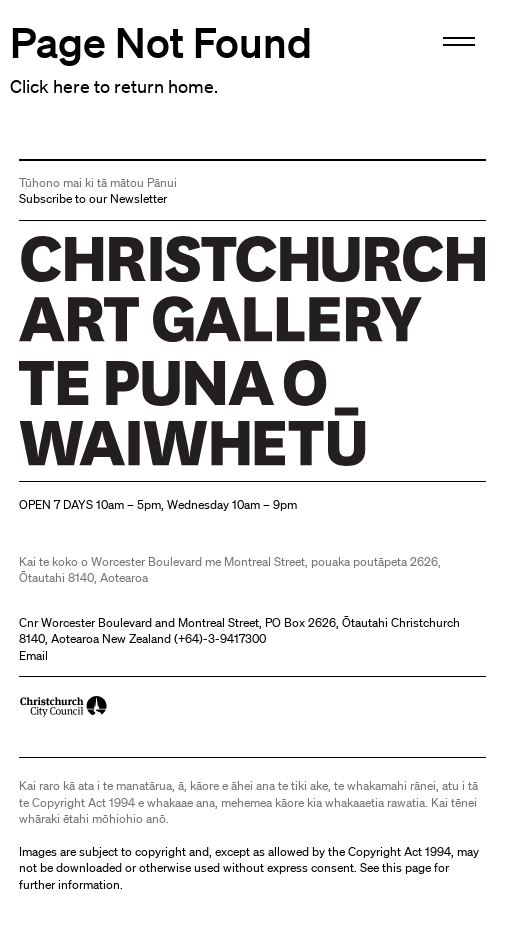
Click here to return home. (114, 86)
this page (406, 867)
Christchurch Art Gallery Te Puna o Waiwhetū (138, 465)
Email (33, 655)
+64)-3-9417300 (222, 638)
